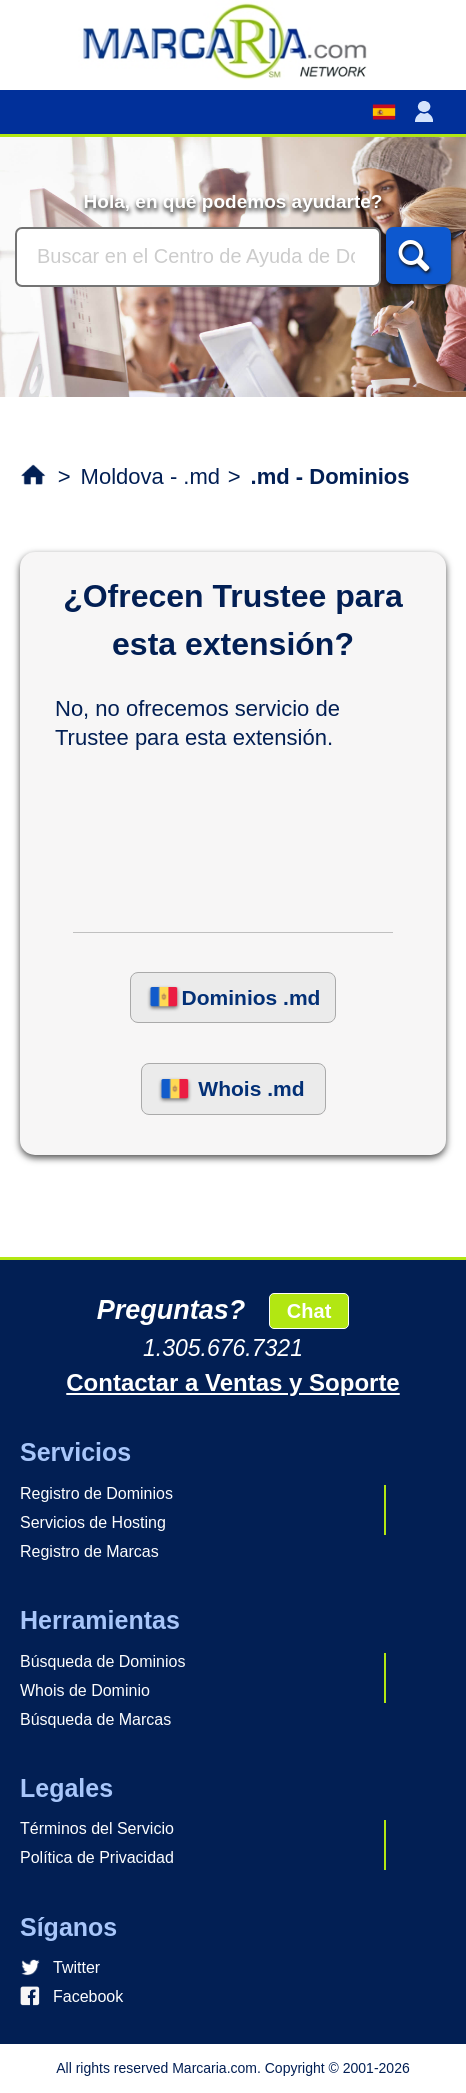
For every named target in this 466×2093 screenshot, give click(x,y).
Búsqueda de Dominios (102, 1661)
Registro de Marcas (89, 1551)
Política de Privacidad (97, 1857)
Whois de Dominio (85, 1690)
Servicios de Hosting (93, 1522)
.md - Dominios (330, 476)
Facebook (88, 1996)
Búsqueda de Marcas (95, 1719)
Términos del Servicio (97, 1828)
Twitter (76, 1967)
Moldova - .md (150, 476)
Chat (309, 1311)
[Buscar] (198, 257)
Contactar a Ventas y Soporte (232, 1382)
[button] (428, 112)
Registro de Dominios (96, 1493)
